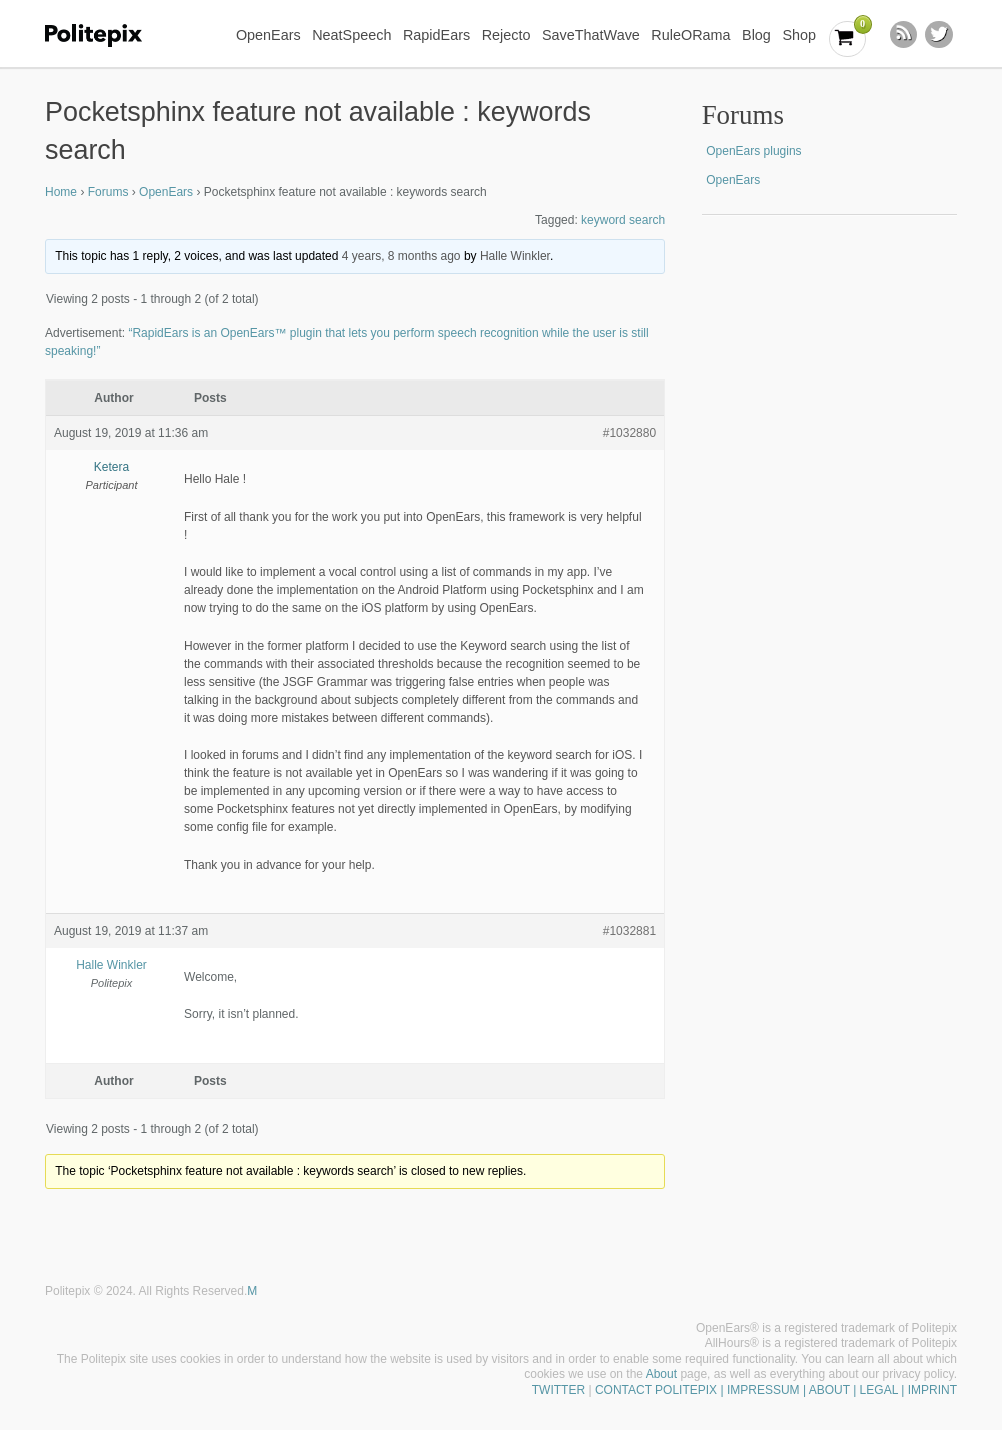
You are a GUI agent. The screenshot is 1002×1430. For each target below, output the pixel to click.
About (661, 1374)
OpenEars (268, 35)
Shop (799, 35)
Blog (756, 35)
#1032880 (629, 433)
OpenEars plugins (753, 151)
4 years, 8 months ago (401, 256)
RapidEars (436, 35)
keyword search (623, 220)
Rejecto (506, 35)
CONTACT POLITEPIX (656, 1390)
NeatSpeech (351, 35)
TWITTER (558, 1390)
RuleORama (690, 35)
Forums (108, 192)
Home (61, 192)
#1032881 (629, 931)
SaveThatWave (591, 35)
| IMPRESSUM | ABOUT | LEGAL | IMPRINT (837, 1390)
